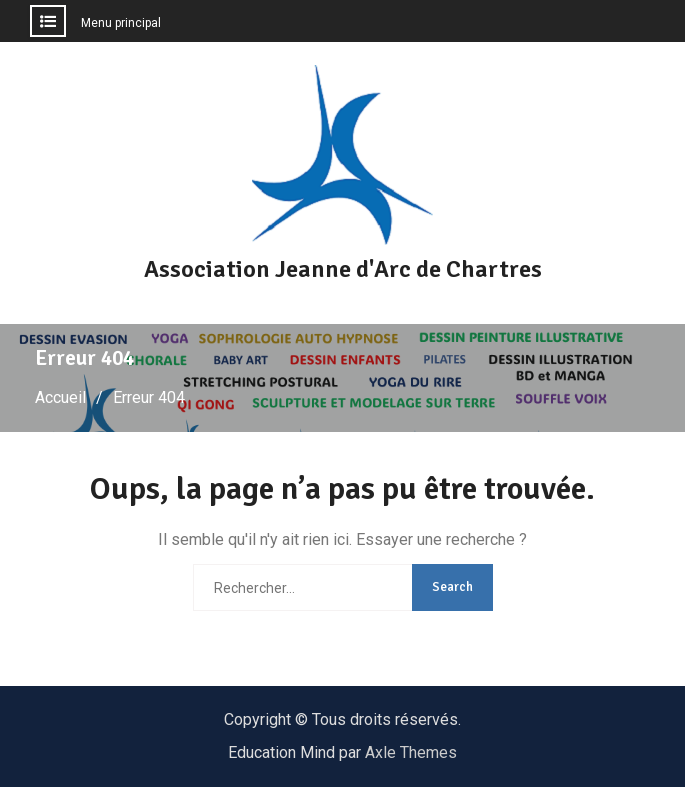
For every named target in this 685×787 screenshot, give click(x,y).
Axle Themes (411, 752)
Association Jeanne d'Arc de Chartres (343, 269)
